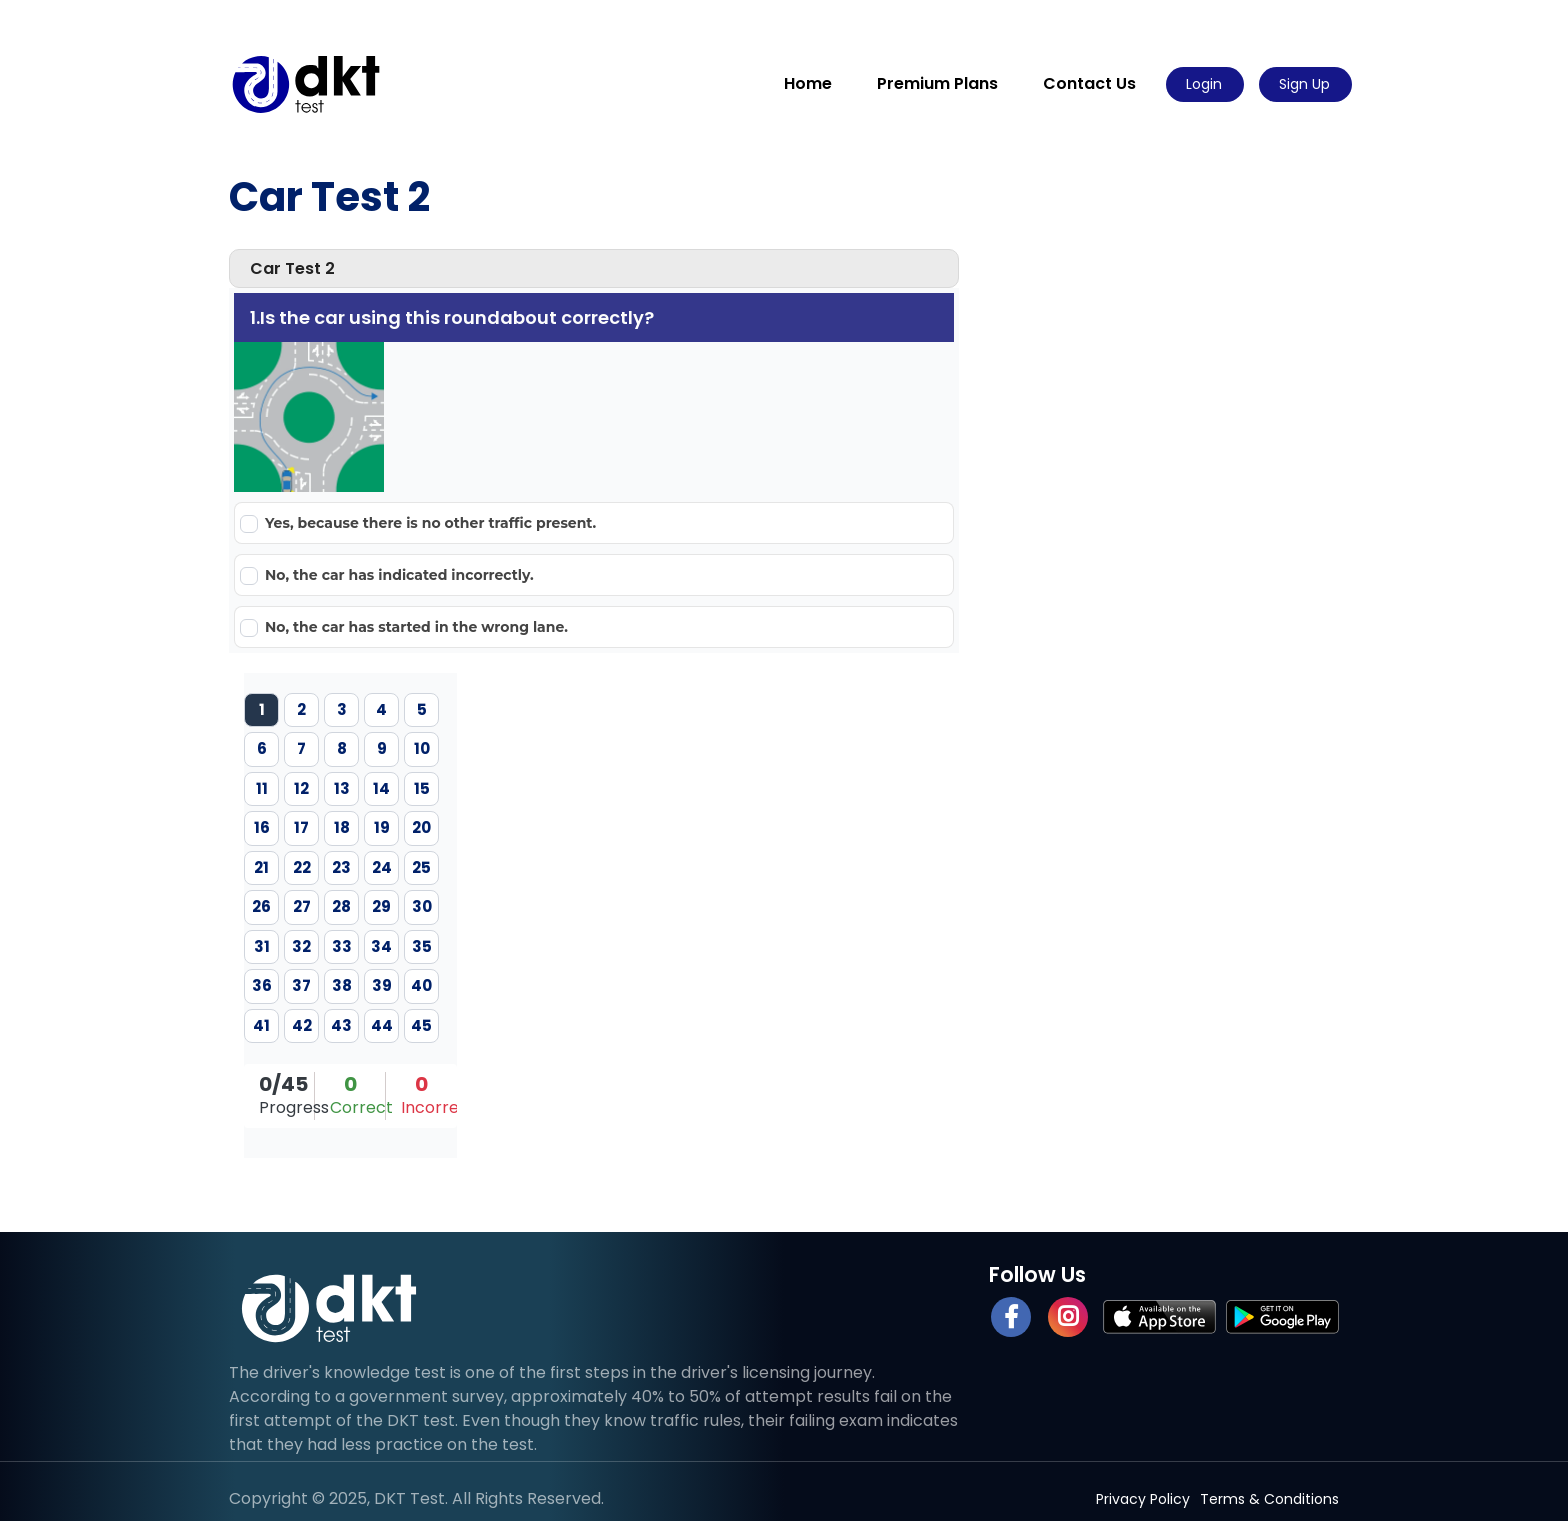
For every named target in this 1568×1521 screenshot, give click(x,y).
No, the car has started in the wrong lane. (416, 627)
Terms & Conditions (1269, 1499)
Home (808, 83)
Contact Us (1089, 83)
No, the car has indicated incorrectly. (399, 575)
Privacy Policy (1143, 1499)
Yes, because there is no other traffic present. (430, 523)
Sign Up (1304, 84)
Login (1204, 84)
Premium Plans (937, 83)
